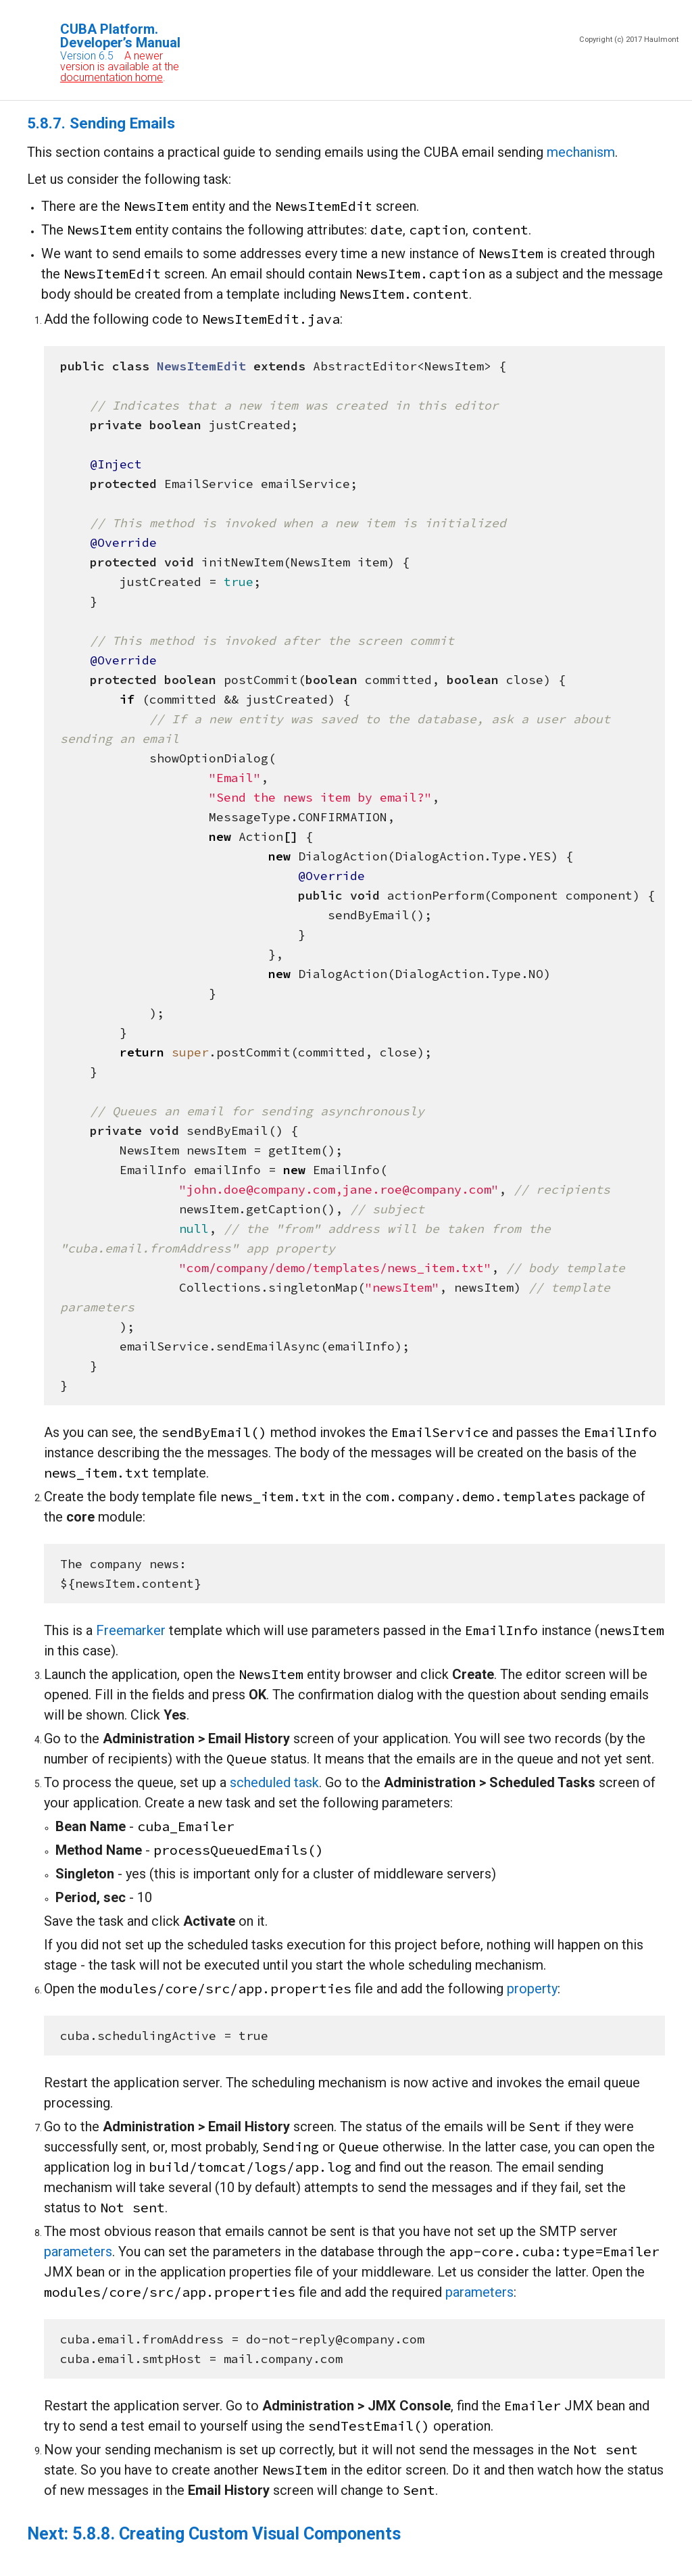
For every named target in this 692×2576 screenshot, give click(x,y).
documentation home (111, 77)
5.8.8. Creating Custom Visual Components (236, 2534)
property (532, 1988)
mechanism (581, 152)
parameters (78, 2251)
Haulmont (661, 39)
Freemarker (131, 1630)
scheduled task (274, 1782)
